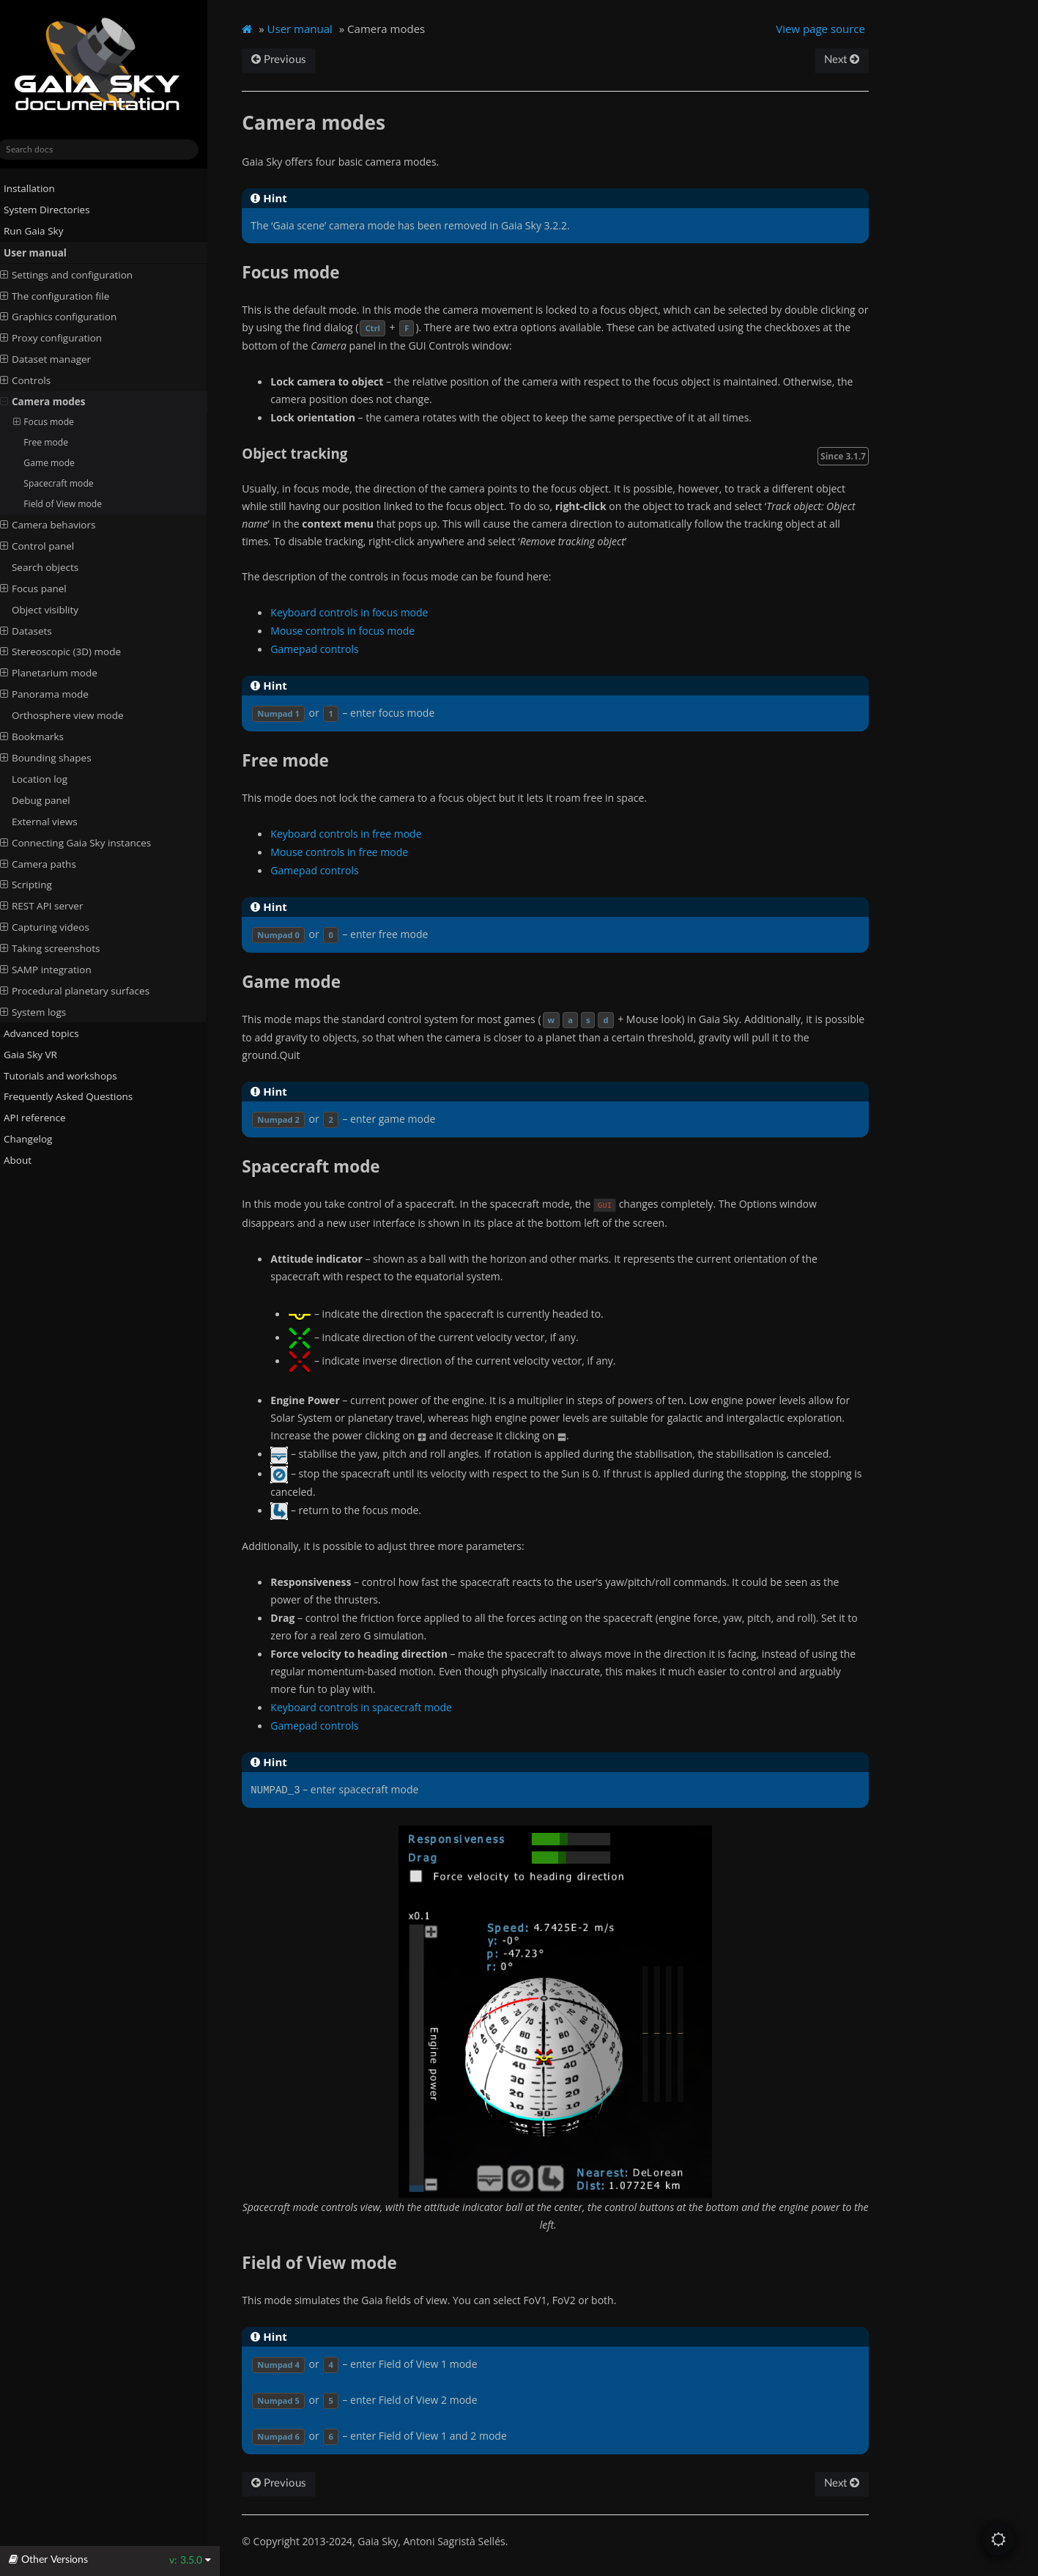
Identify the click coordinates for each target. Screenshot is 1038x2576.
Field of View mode (75, 503)
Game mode (61, 463)
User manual (41, 252)
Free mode (58, 442)
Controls (37, 380)
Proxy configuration (63, 337)
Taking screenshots (62, 948)
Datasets (38, 630)
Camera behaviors (60, 524)
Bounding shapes (58, 757)
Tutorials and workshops (67, 1075)
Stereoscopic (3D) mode (72, 651)
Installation (35, 188)
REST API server (54, 905)
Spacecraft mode (70, 483)
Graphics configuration (70, 316)
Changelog (40, 1138)
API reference (47, 1117)
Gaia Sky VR (37, 1053)
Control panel (49, 546)
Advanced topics (48, 1033)
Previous (292, 59)
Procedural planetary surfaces (87, 990)
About (24, 1160)
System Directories (53, 209)
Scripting (38, 884)
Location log (52, 779)
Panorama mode (56, 694)
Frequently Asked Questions (74, 1096)
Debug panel (53, 800)
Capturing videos (57, 927)
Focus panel (45, 588)
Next (852, 59)
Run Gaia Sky (40, 230)
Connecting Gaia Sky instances (87, 842)
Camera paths (50, 863)
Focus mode (56, 422)
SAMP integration (58, 969)
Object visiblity (57, 609)
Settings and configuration (78, 274)
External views (57, 821)
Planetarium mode (61, 672)
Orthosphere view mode (80, 715)
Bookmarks (44, 736)
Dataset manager (57, 359)
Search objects (57, 567)
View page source (832, 28)
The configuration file (67, 295)
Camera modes (55, 401)
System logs (45, 1012)
